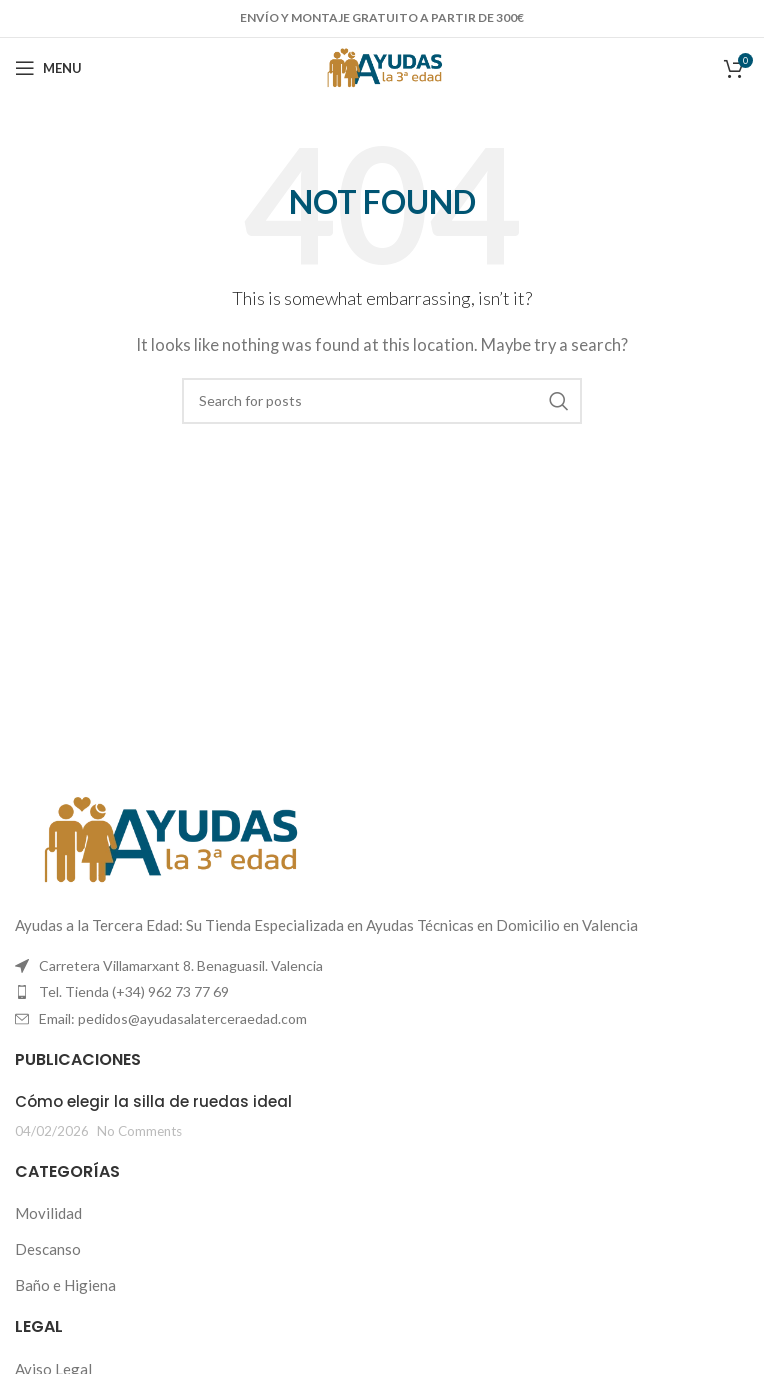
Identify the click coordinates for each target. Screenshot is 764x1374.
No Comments (139, 1131)
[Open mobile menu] (48, 68)
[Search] (382, 401)
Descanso (48, 1249)
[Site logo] (382, 66)
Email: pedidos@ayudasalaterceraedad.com (173, 1018)
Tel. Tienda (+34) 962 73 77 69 (134, 991)
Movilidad (48, 1213)
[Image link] (165, 838)
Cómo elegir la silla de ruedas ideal (153, 1101)
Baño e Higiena (65, 1285)
